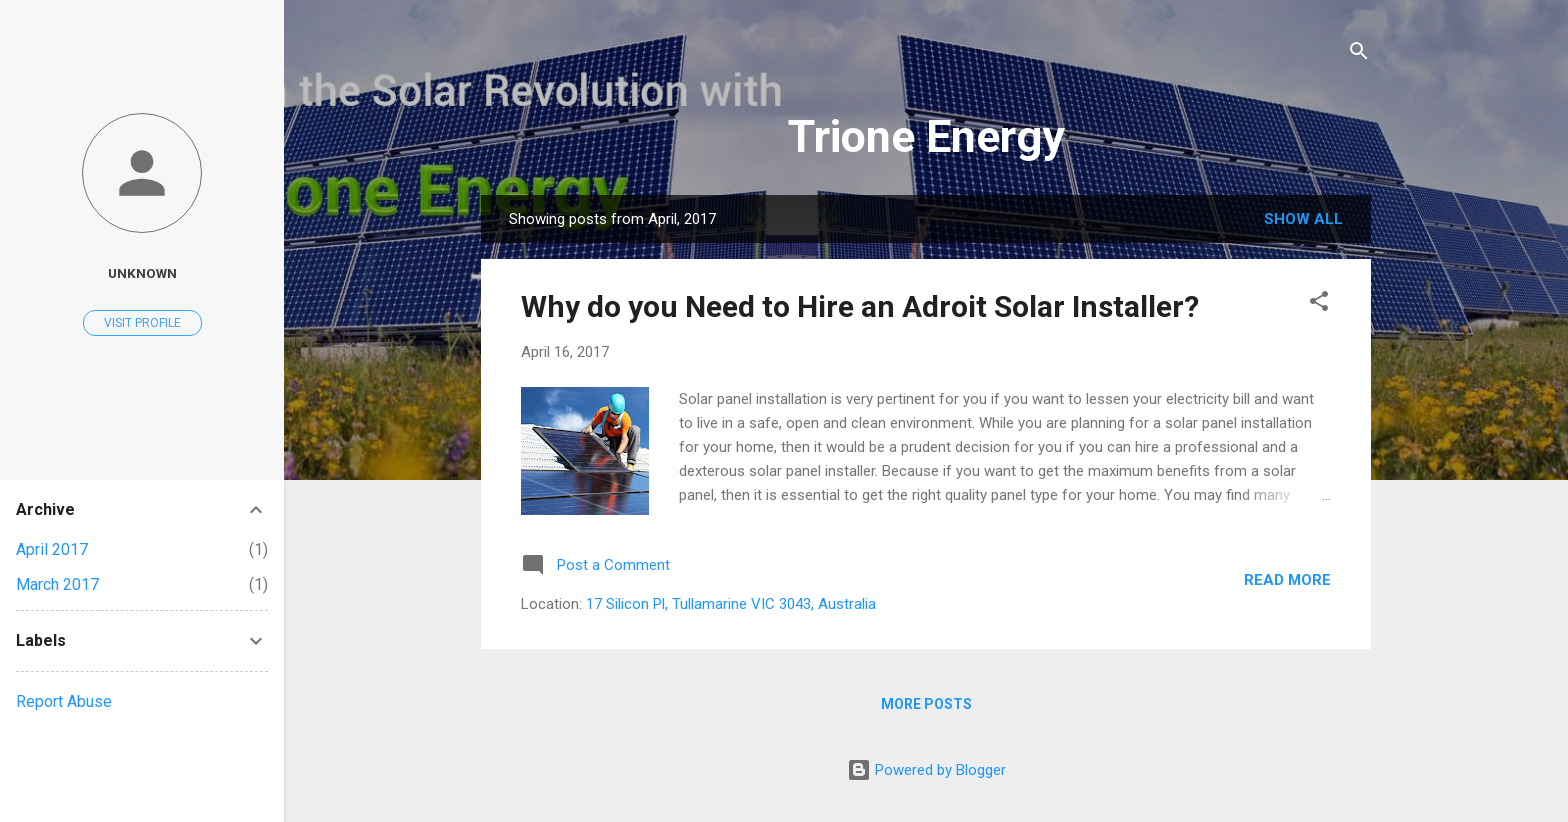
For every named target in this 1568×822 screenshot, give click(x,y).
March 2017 (57, 584)
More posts (926, 704)
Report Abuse (64, 701)
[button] (1319, 304)
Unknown (142, 273)
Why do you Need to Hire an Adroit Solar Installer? (860, 306)
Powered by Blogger (926, 770)
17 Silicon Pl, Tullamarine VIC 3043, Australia (731, 604)
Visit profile (142, 323)
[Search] (1359, 54)
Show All (1303, 219)
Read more (1287, 580)
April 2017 (52, 549)
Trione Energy (926, 136)
